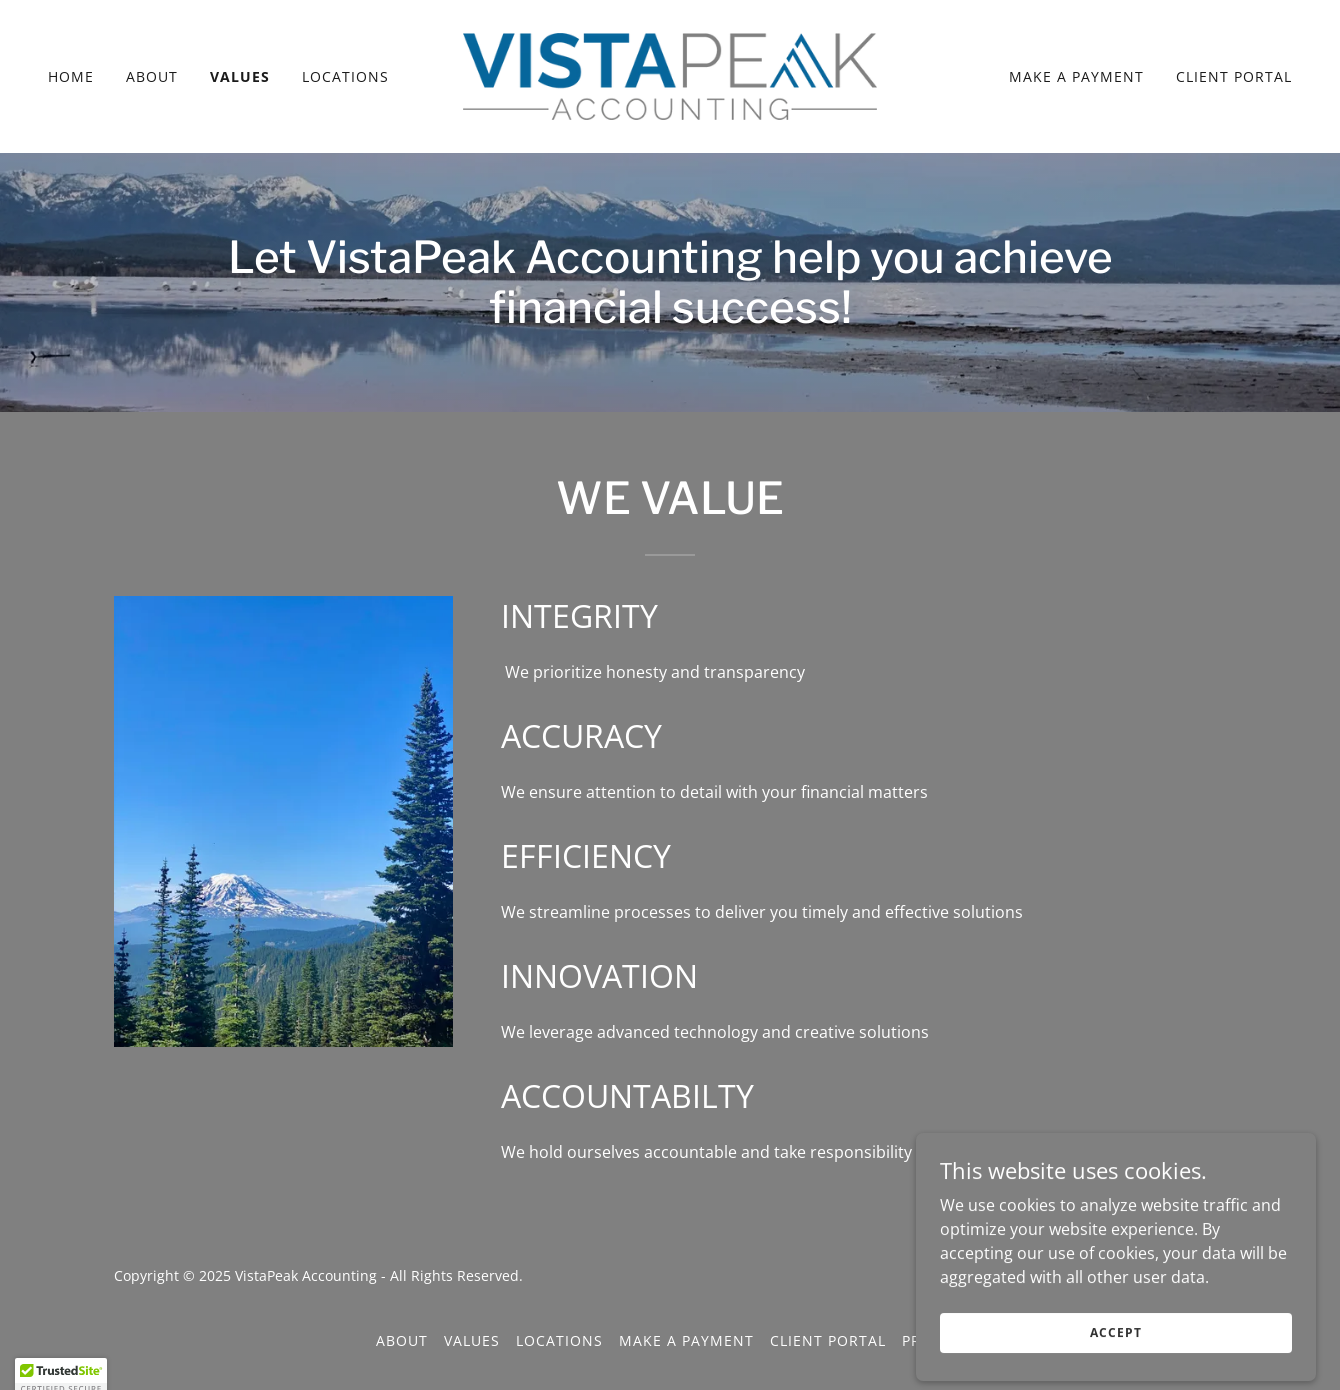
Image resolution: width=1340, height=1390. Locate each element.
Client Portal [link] (1234, 76)
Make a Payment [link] (1076, 76)
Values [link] (240, 76)
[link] (670, 75)
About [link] (152, 76)
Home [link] (71, 76)
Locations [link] (345, 76)
